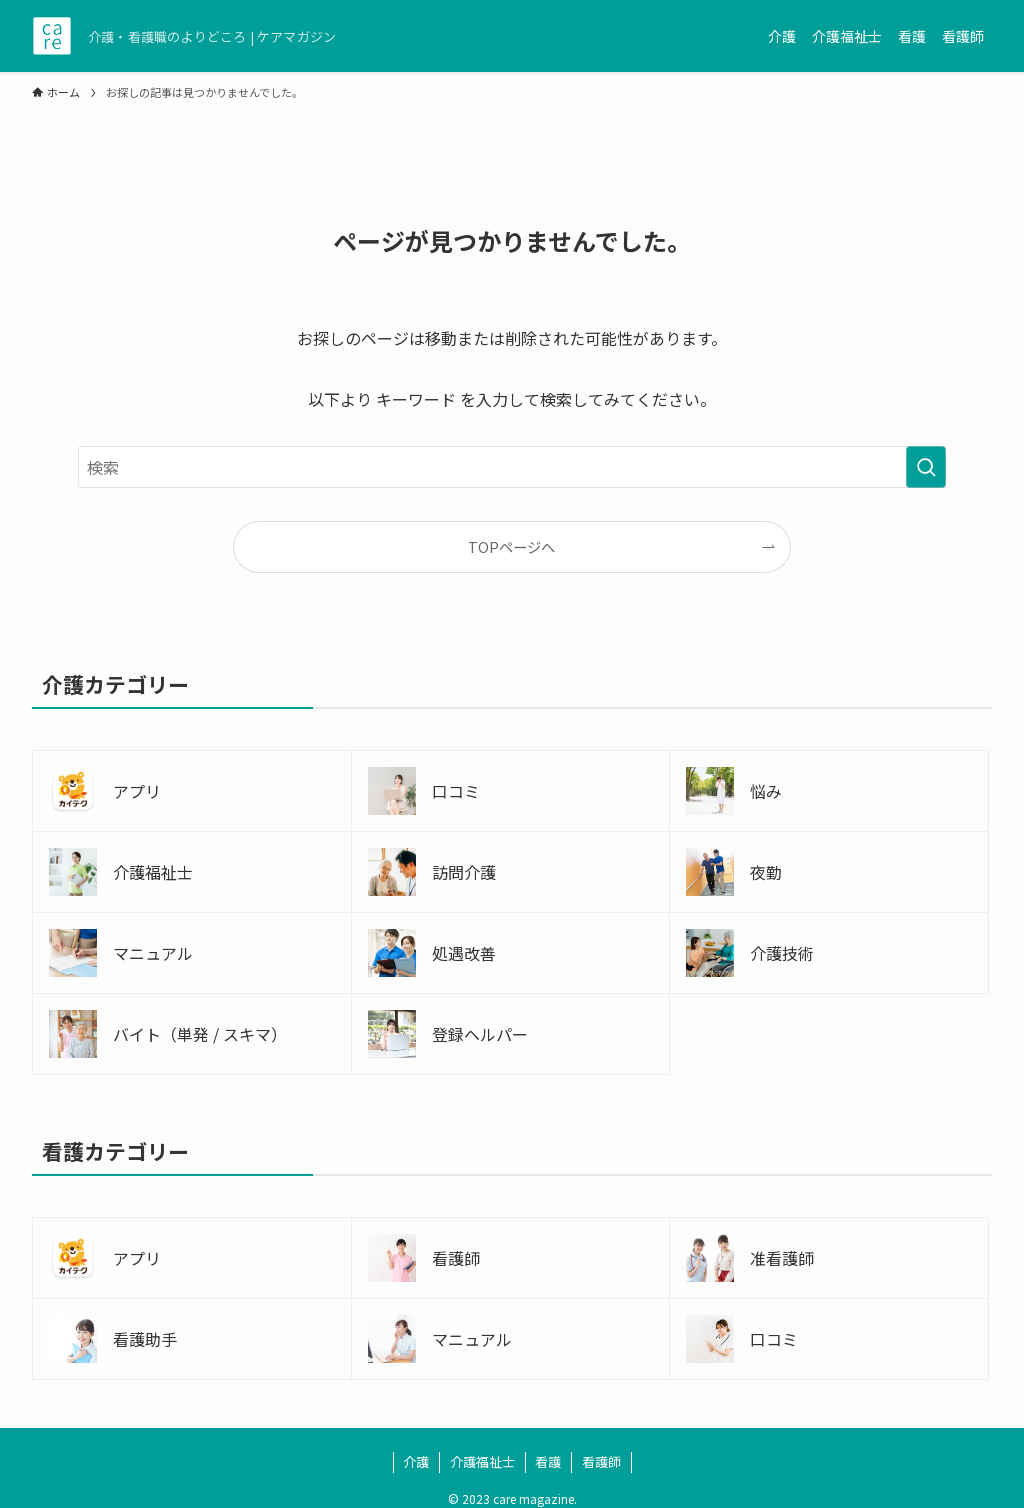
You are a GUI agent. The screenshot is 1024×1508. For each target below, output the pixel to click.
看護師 (601, 1461)
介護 (416, 1461)
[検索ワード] (512, 467)
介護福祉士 (482, 1461)
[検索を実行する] (926, 467)
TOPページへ (511, 546)
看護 (548, 1461)
